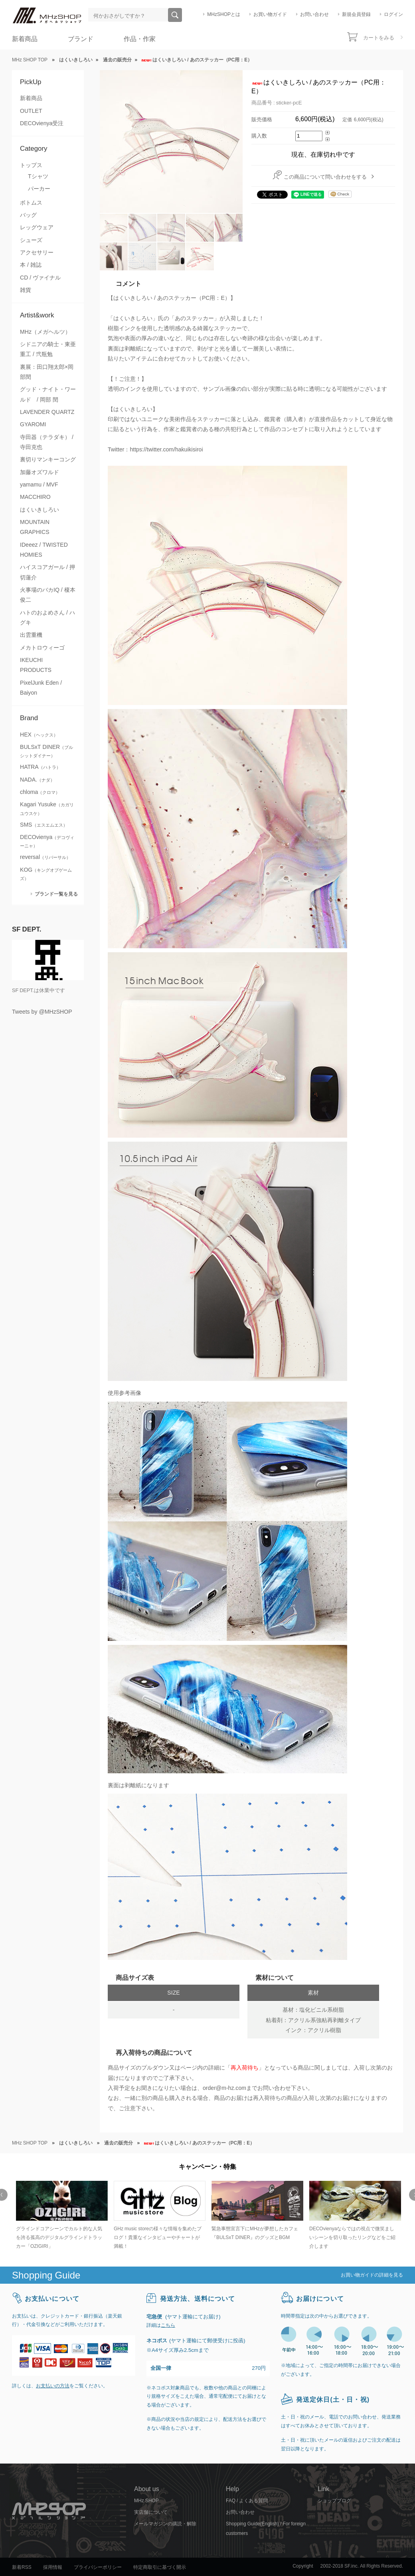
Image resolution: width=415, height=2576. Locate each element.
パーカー (39, 188)
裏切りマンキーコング (48, 459)
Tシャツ (38, 176)
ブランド (80, 38)
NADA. (37, 779)
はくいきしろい (39, 509)
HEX (39, 734)
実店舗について (151, 2512)
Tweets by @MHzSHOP (42, 1011)
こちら (168, 2325)
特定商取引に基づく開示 (159, 2567)
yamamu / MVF (39, 484)
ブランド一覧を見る (56, 893)
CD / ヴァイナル (40, 277)
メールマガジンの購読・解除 (165, 2523)
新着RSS (22, 2567)
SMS (43, 824)
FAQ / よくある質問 (247, 2500)
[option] (61, 2216)
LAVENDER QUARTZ (47, 412)
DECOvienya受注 (41, 123)
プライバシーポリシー (98, 2567)
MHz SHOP (146, 2500)
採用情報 (52, 2567)
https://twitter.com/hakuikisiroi (166, 449)
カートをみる (378, 37)
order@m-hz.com (224, 2088)
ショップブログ (334, 2500)
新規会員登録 (356, 14)
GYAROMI (33, 424)
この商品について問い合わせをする (325, 176)
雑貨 (25, 290)
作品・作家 (140, 38)
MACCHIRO (35, 497)
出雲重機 (31, 635)
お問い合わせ (314, 14)
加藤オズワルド (39, 472)
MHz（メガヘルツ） (45, 332)
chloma (40, 792)
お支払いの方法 (52, 2385)
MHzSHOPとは (223, 14)
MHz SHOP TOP (29, 59)
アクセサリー (36, 252)
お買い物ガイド (270, 14)
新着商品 (25, 38)
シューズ (31, 240)
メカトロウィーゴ (42, 647)
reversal (45, 857)
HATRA (40, 767)
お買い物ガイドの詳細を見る (372, 2275)
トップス (31, 165)
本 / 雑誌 (31, 265)
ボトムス (31, 202)
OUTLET (31, 111)
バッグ (28, 215)
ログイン (393, 14)
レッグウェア (36, 227)
